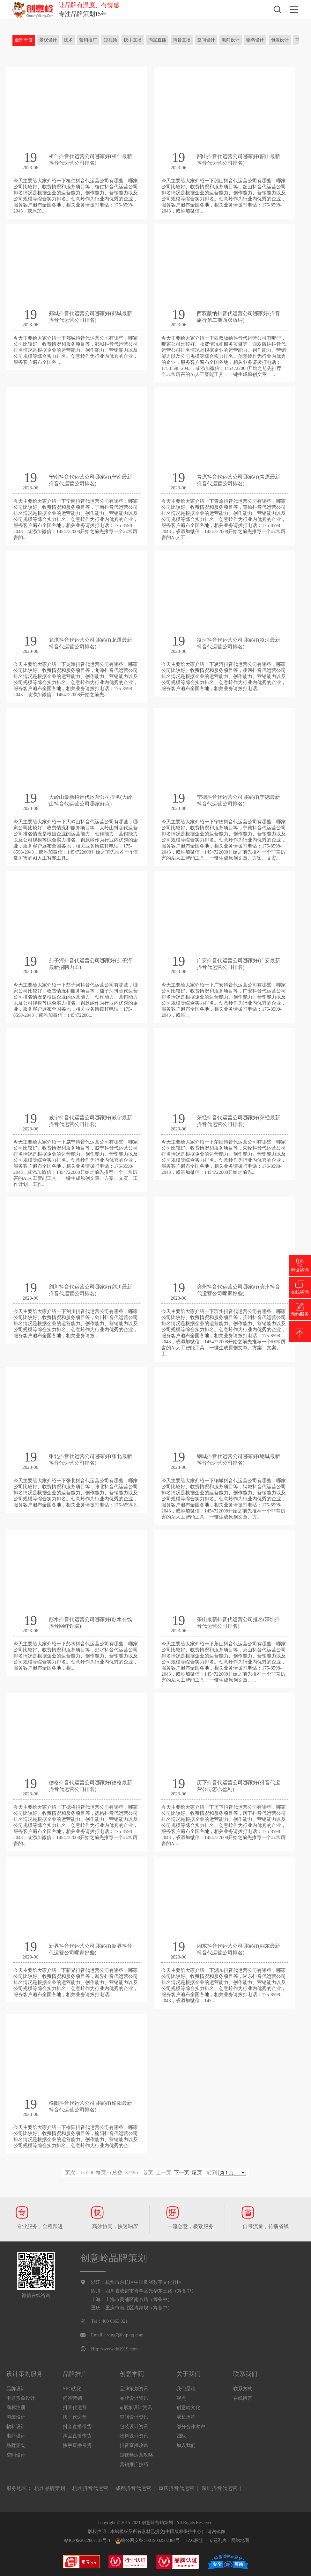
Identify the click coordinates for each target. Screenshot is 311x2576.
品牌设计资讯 (134, 2398)
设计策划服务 (24, 2373)
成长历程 (186, 2417)
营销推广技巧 (134, 2464)
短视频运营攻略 (136, 2454)
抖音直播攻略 (134, 2445)
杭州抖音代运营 (90, 2488)
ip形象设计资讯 (136, 2407)
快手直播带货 (77, 2445)
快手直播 (133, 40)
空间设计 (206, 40)
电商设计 (231, 40)
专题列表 (218, 2540)
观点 (181, 2398)
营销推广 (88, 40)
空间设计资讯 (134, 2417)
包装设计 (280, 40)
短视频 (110, 40)
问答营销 (72, 2398)
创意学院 (132, 2373)
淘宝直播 (157, 40)
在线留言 (242, 2398)
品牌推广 (75, 2373)
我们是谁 (186, 2388)
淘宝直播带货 (77, 2435)
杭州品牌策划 (49, 2488)
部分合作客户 (190, 2426)
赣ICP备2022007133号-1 (87, 2540)
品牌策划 (16, 2445)
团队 (181, 2435)
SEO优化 (72, 2388)
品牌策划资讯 (134, 2388)
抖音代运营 (75, 2407)
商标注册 (16, 2407)
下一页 (181, 2172)
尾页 (197, 2172)
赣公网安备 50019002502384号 (147, 2541)
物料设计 (255, 40)
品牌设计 (16, 2388)
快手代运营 (75, 2417)
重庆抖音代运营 (176, 2488)
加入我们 (186, 2445)
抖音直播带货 (77, 2426)
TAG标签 (195, 2540)
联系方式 (242, 2388)
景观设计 (48, 40)
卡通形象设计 (20, 2398)
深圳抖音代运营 (219, 2488)
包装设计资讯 (134, 2426)
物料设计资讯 (134, 2435)
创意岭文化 (188, 2407)
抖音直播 (182, 40)
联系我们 (245, 2373)
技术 (68, 40)
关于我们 (188, 2373)
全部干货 (24, 40)
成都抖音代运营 (133, 2488)
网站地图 (240, 2540)
